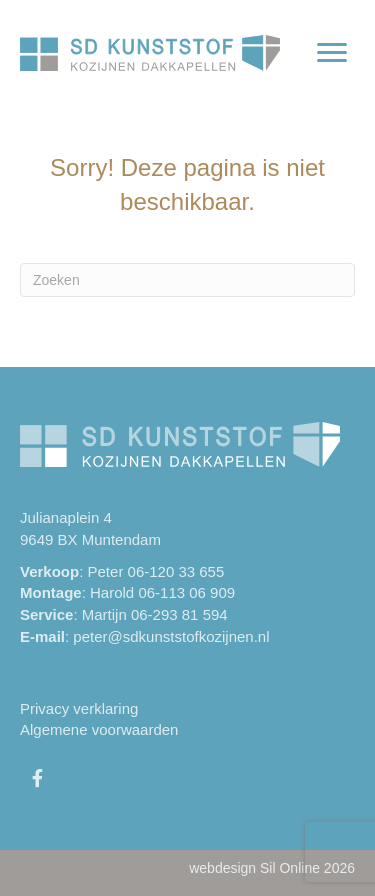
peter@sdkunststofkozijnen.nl (171, 636)
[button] (37, 778)
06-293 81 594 (179, 614)
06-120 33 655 (176, 571)
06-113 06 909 (186, 592)
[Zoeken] (187, 280)
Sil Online (290, 868)
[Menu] (332, 53)
